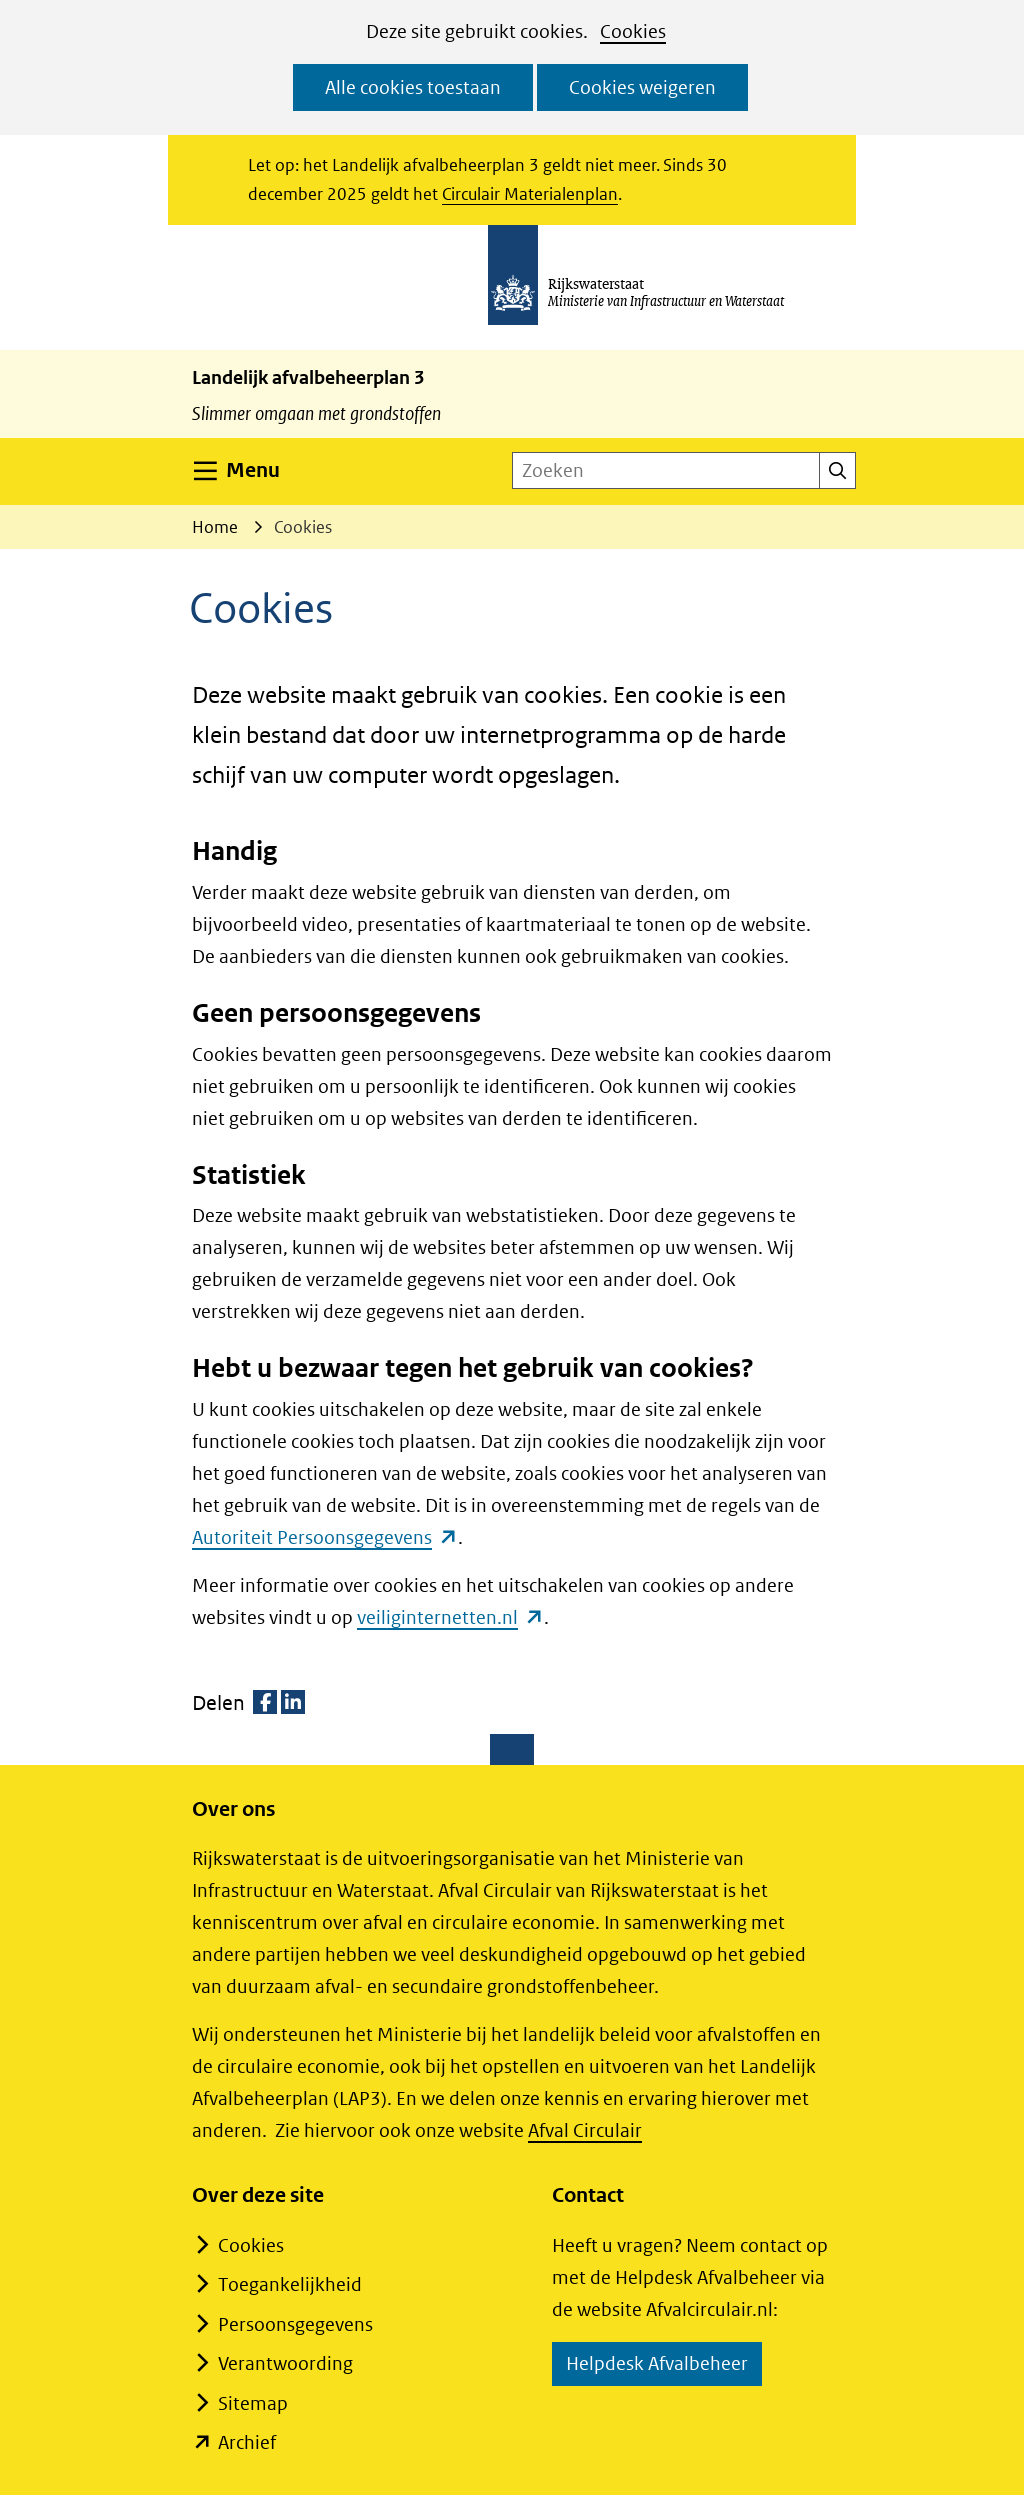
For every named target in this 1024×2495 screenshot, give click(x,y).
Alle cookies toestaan (413, 87)
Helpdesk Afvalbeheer (664, 2366)
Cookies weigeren (642, 87)
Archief (247, 2442)
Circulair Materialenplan (530, 194)
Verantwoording (285, 2363)
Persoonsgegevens (295, 2324)
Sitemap (253, 2403)
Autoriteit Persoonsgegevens (325, 1537)
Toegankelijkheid (290, 2284)
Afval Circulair (585, 2130)
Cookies (633, 31)
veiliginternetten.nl (450, 1617)
